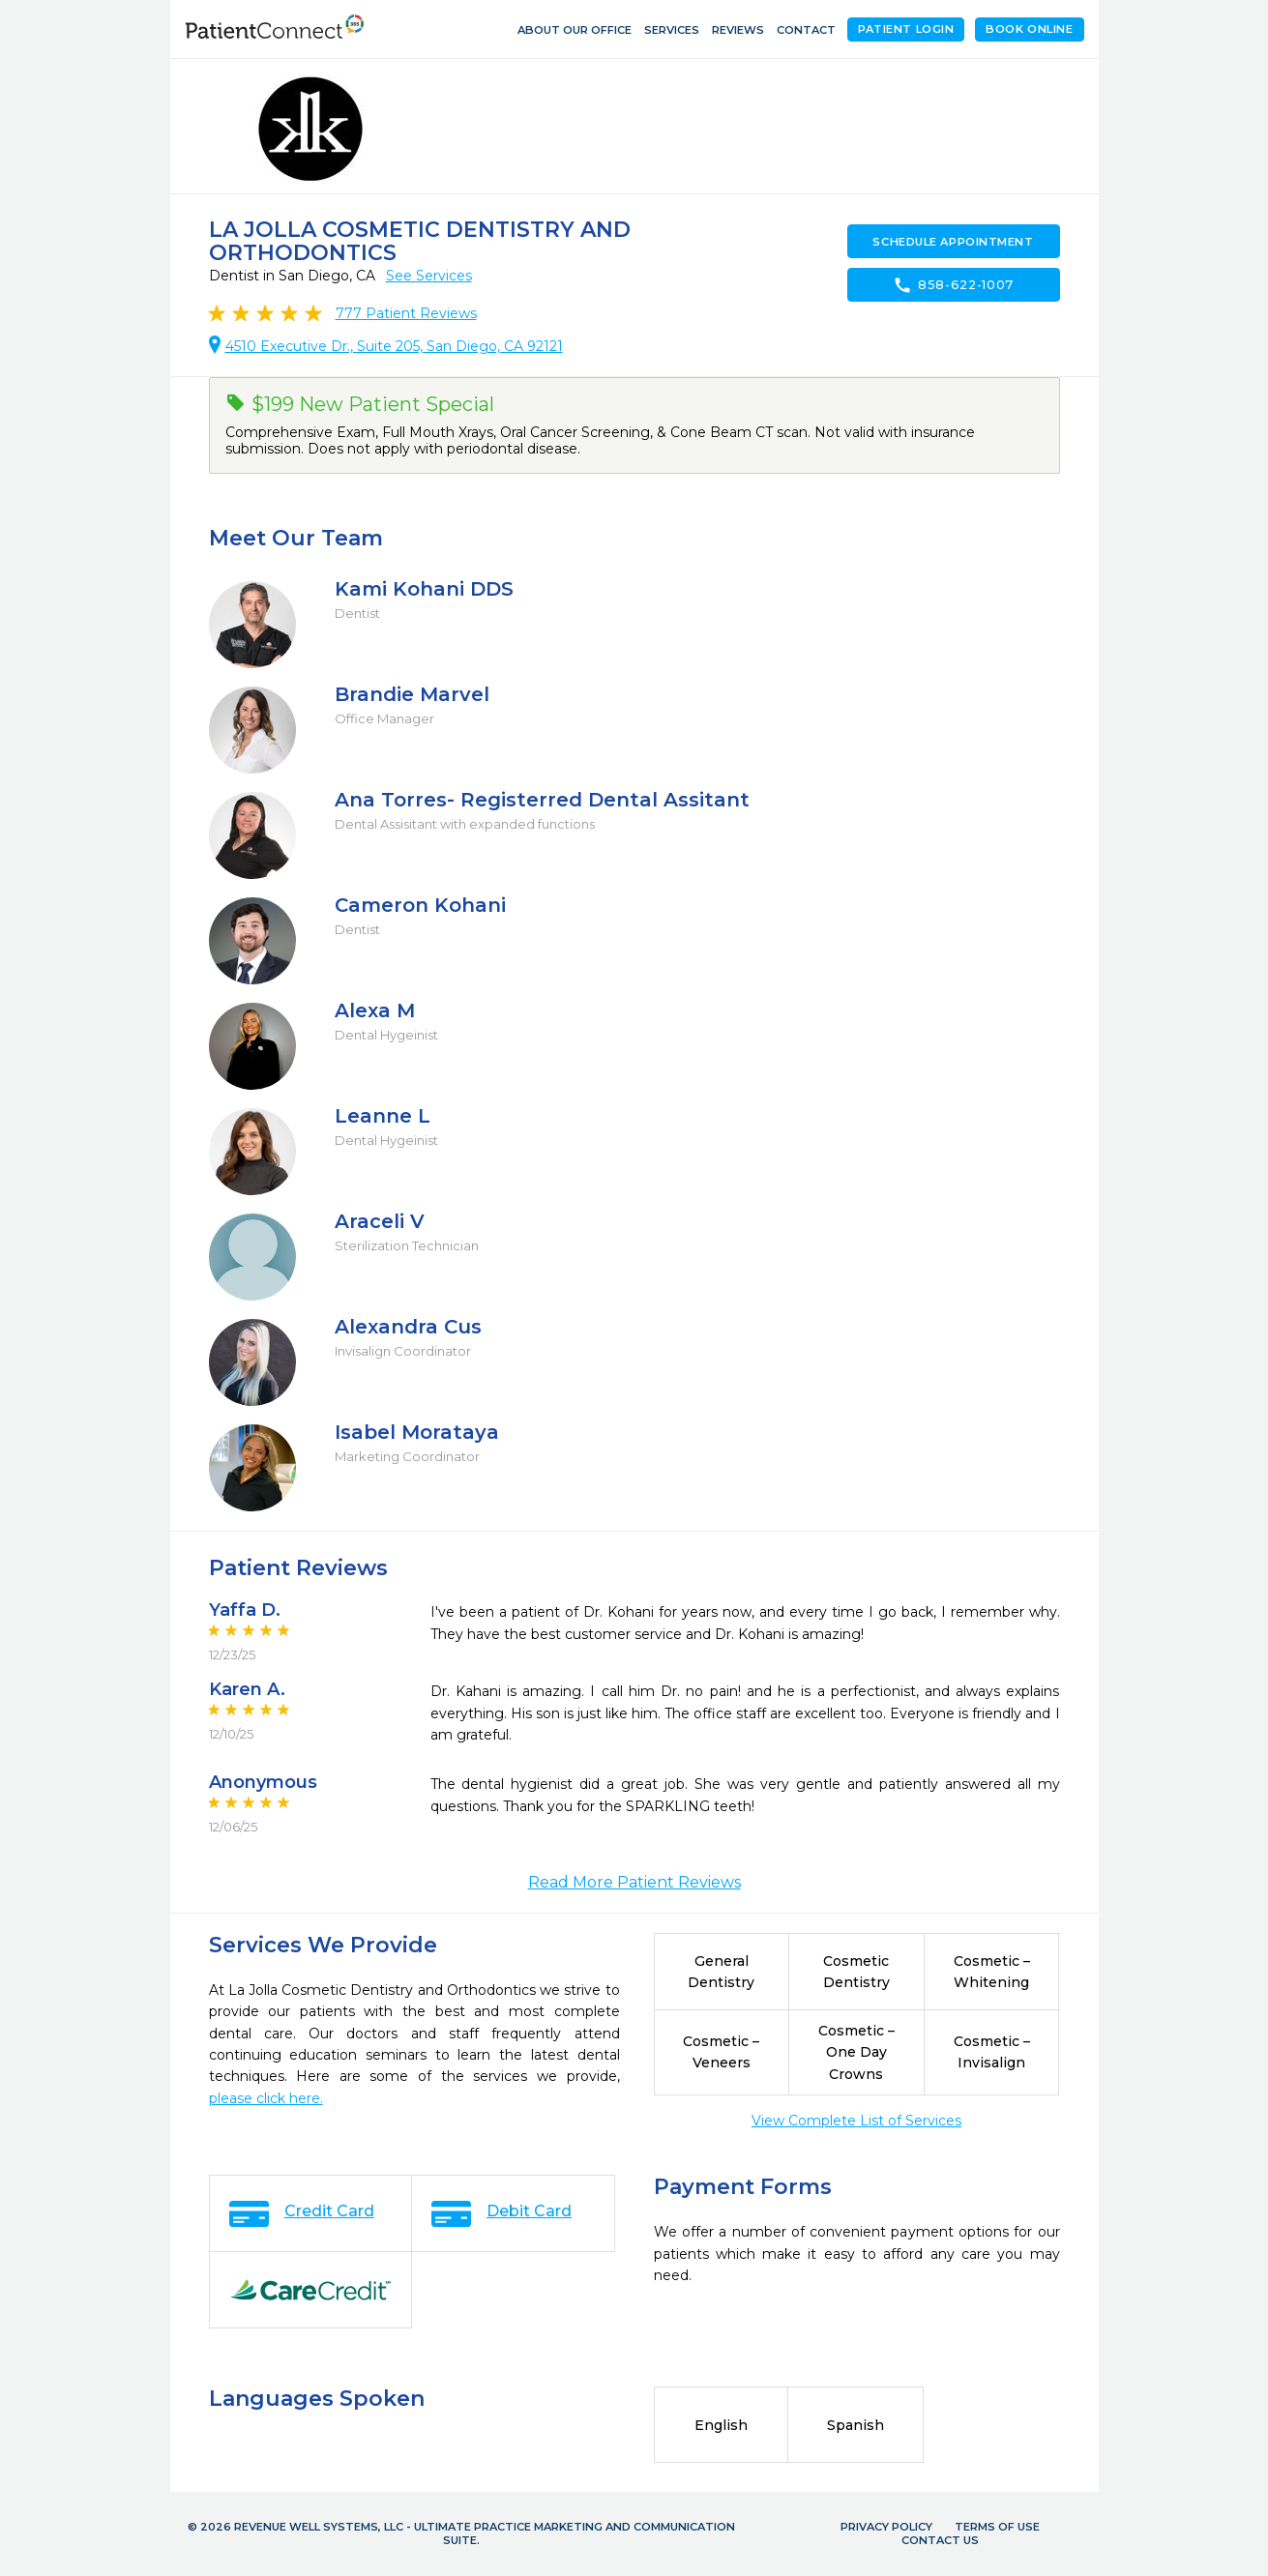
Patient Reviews (406, 313)
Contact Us (940, 2540)
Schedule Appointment (952, 242)
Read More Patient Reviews (634, 1882)
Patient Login (906, 29)
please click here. (266, 2098)
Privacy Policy (886, 2526)
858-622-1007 (953, 285)
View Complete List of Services (856, 2120)
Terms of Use (997, 2526)
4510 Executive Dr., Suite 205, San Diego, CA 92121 (394, 346)
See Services (429, 275)
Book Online (1029, 29)
